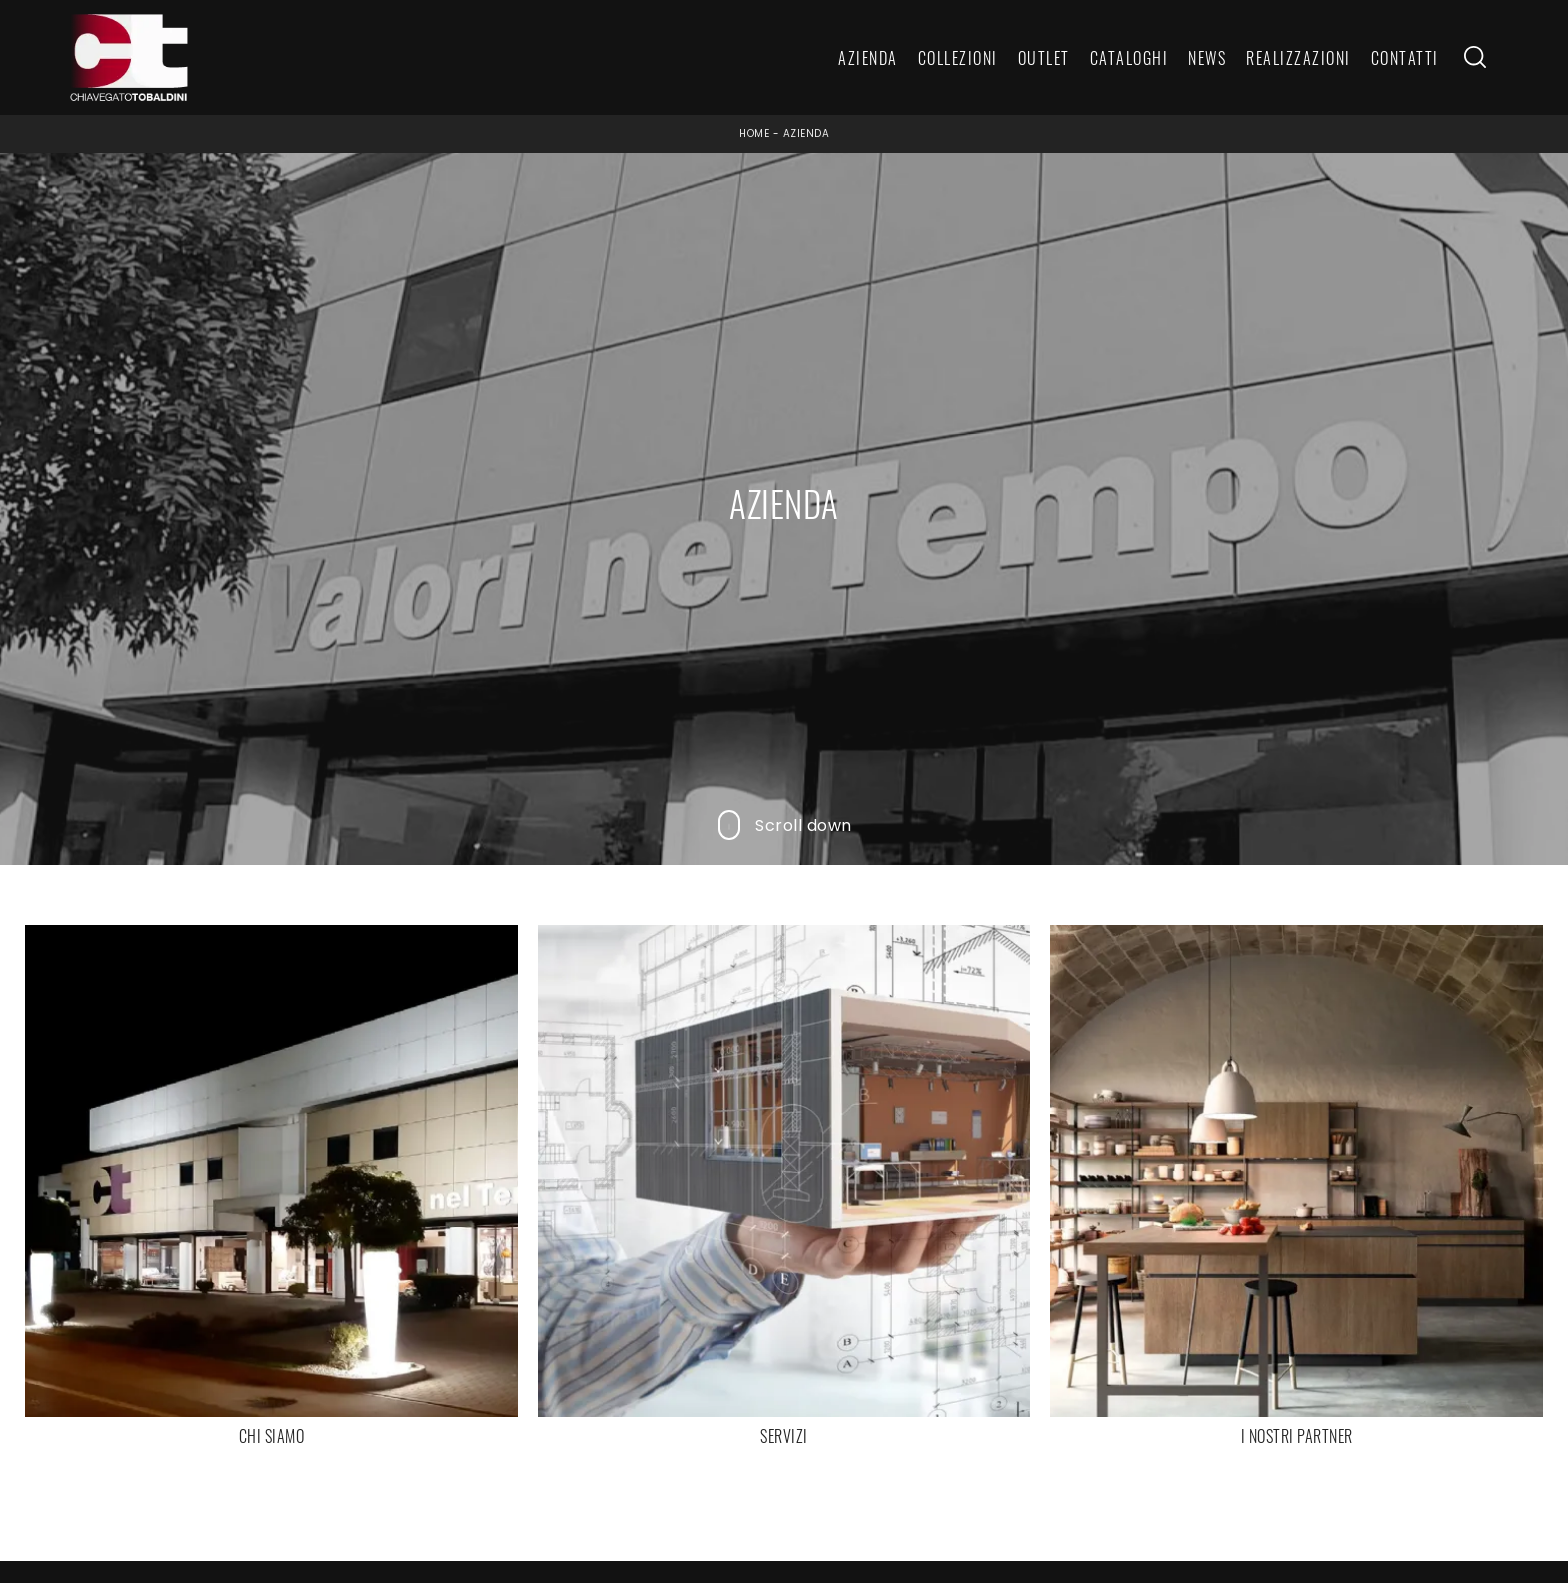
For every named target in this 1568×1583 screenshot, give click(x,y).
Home (754, 133)
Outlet (1044, 58)
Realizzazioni (1298, 58)
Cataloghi (1129, 58)
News (1207, 58)
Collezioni (958, 58)
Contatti (1405, 58)
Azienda (868, 58)
